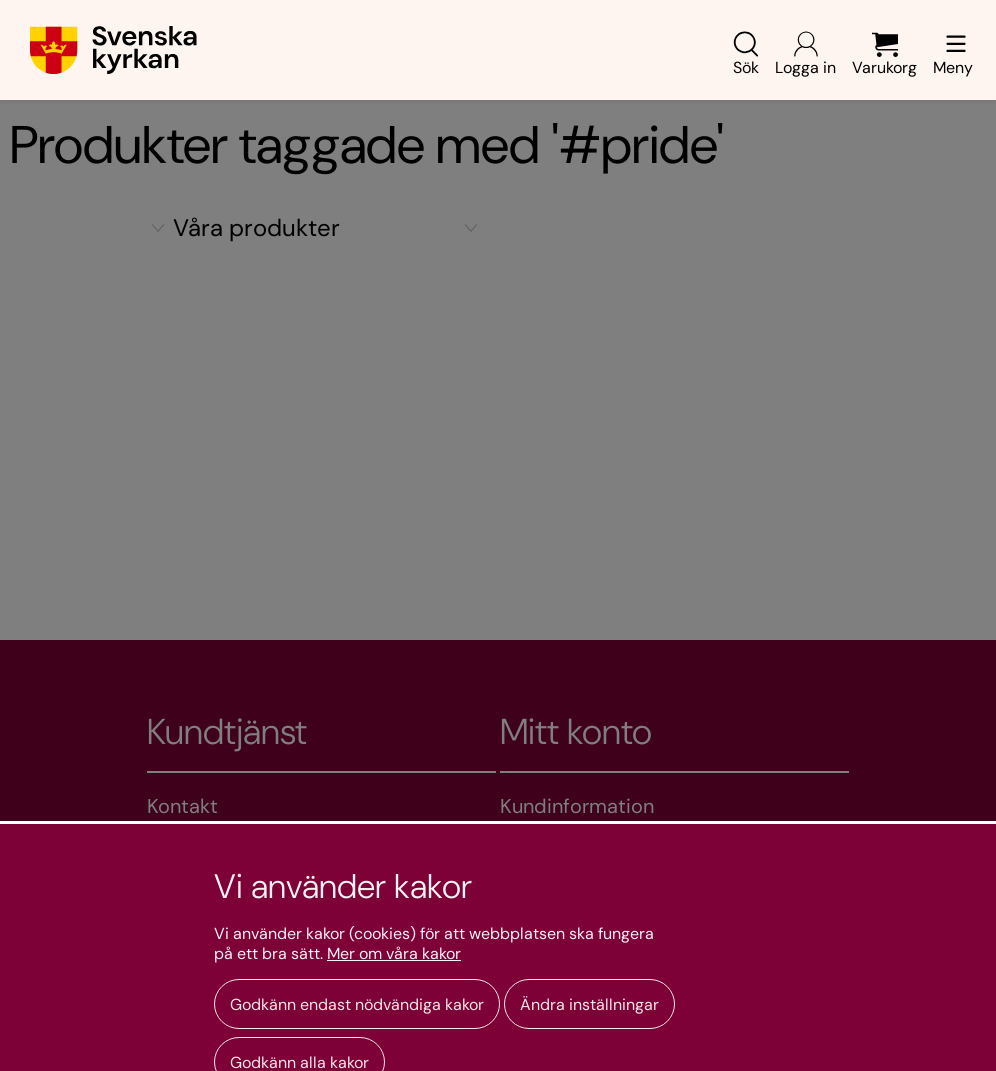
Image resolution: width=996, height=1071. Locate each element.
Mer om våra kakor (394, 954)
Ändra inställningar (589, 1004)
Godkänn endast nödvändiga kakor (357, 1004)
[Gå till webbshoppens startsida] (113, 50)
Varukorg (884, 54)
